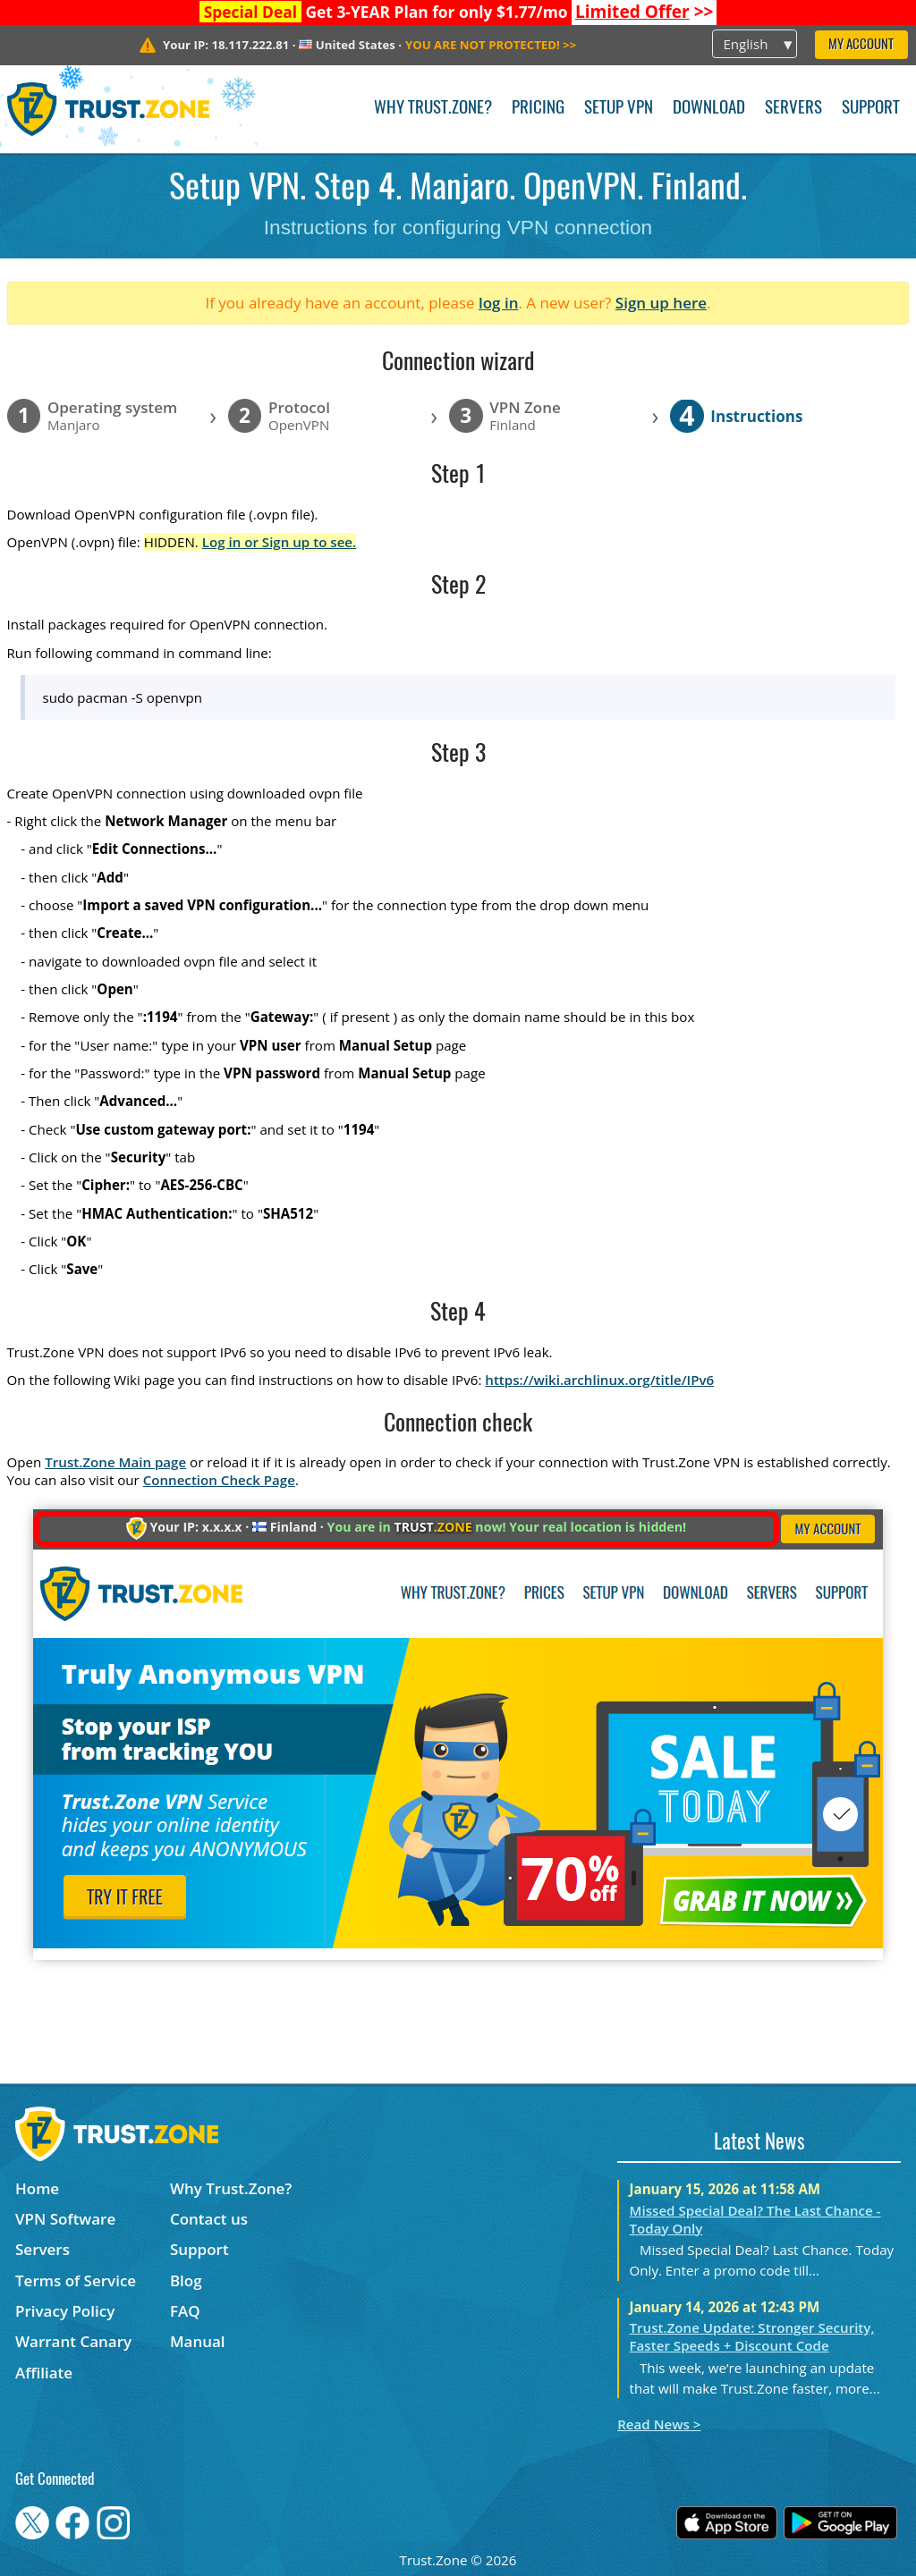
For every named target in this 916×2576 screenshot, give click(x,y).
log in (499, 302)
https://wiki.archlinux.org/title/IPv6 (599, 1380)
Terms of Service (75, 2280)
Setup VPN (618, 108)
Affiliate (43, 2372)
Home (37, 2188)
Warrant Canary (73, 2341)
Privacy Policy (64, 2311)
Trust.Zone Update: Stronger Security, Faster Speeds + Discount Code (752, 2336)
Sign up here (661, 302)
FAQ (185, 2311)
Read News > (658, 2424)
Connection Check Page (219, 1480)
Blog (186, 2280)
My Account (861, 45)
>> (644, 11)
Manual (197, 2341)
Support (871, 108)
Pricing (538, 108)
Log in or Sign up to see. (279, 542)
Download (709, 108)
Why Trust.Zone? (433, 108)
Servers (793, 108)
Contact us (209, 2219)
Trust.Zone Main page (115, 1462)
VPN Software (65, 2219)
